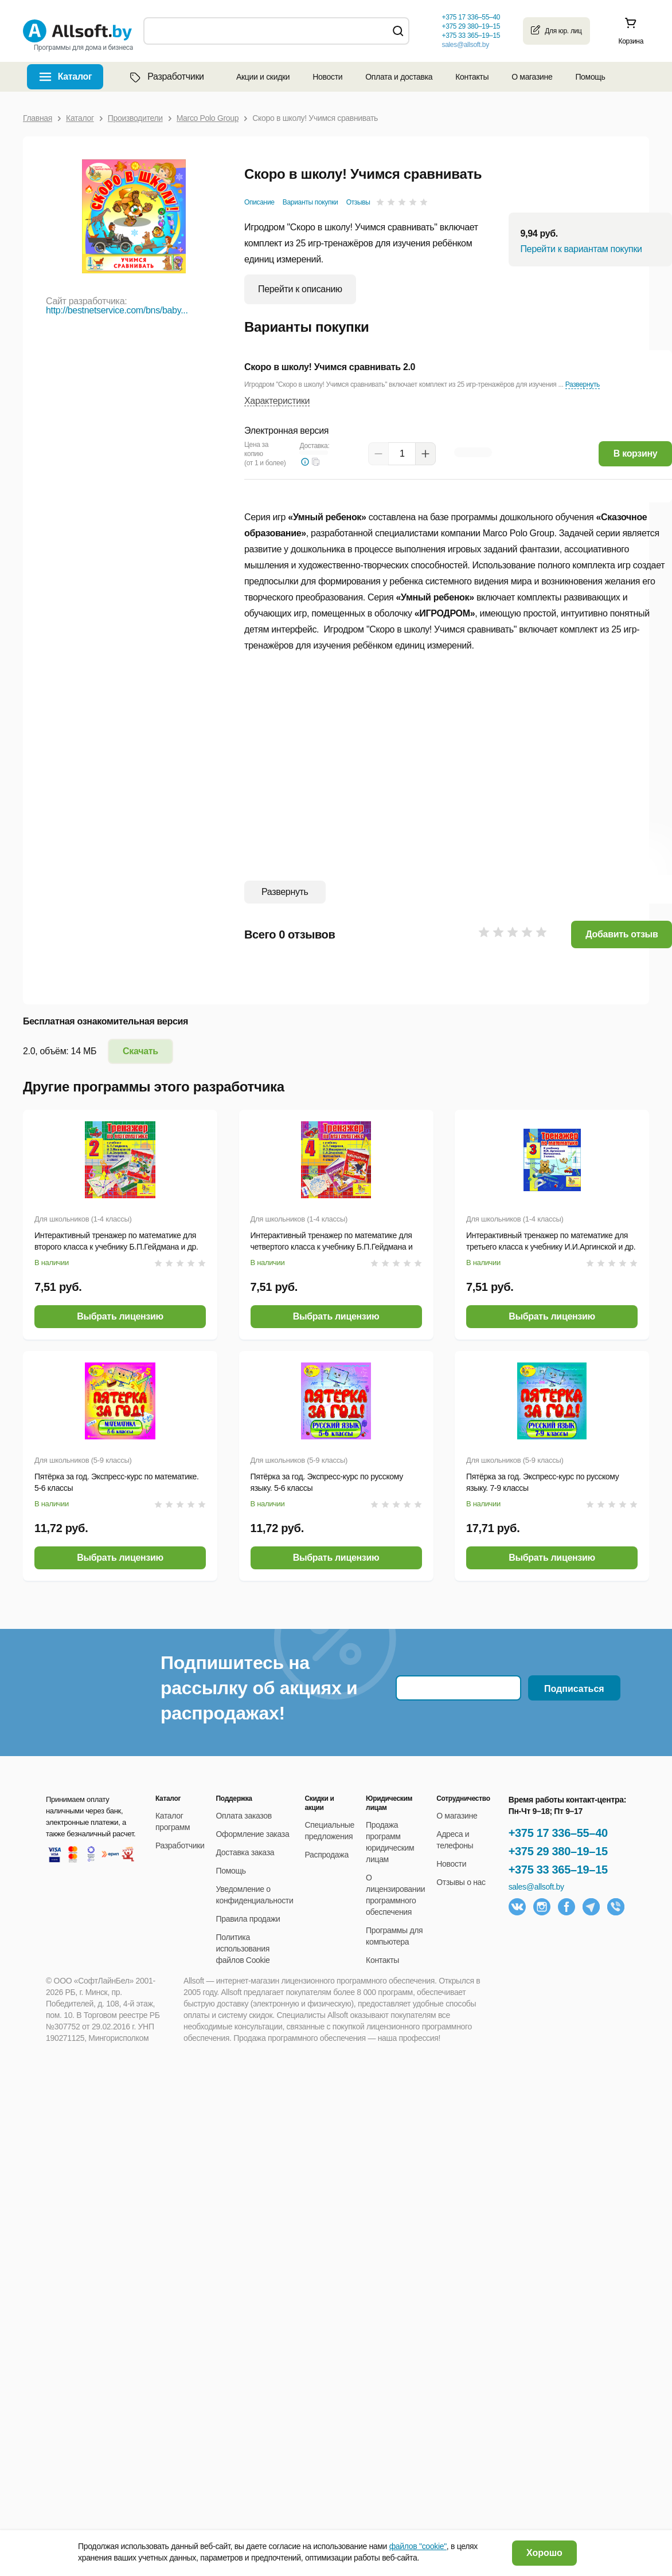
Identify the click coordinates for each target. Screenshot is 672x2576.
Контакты (472, 76)
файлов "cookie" (418, 2546)
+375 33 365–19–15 (558, 1869)
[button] (316, 462)
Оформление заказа (253, 1834)
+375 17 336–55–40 (558, 1833)
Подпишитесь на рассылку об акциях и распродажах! (259, 1687)
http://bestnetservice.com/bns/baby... (117, 310)
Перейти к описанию (300, 289)
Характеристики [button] (277, 401)
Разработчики (166, 77)
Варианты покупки (310, 202)
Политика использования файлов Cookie (243, 1949)
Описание (259, 202)
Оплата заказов (244, 1815)
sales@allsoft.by (465, 45)
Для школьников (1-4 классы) (83, 1219)
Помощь (590, 76)
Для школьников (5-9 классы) (83, 1460)
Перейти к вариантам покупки (581, 249)
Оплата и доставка (398, 76)
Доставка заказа (245, 1852)
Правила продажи (248, 1918)
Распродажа (326, 1854)
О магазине (531, 76)
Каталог (75, 76)
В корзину (636, 453)
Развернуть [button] (582, 384)
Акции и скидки (263, 76)
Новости (327, 76)
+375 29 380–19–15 (558, 1851)
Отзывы (358, 202)
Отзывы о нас (461, 1882)
